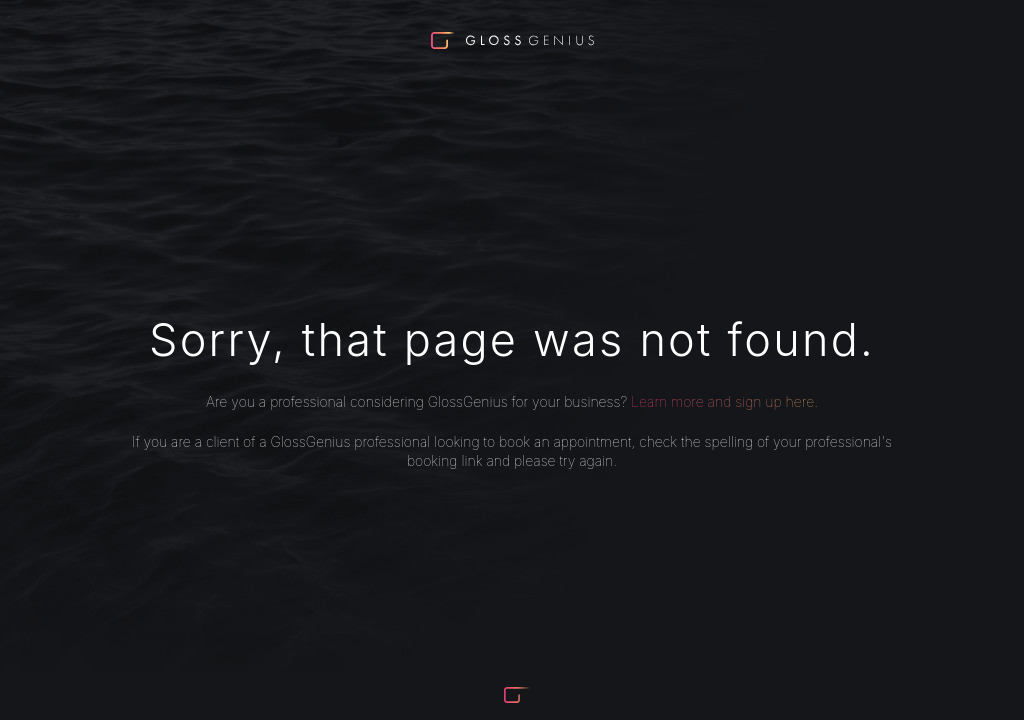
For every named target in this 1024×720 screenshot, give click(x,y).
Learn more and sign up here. (724, 401)
